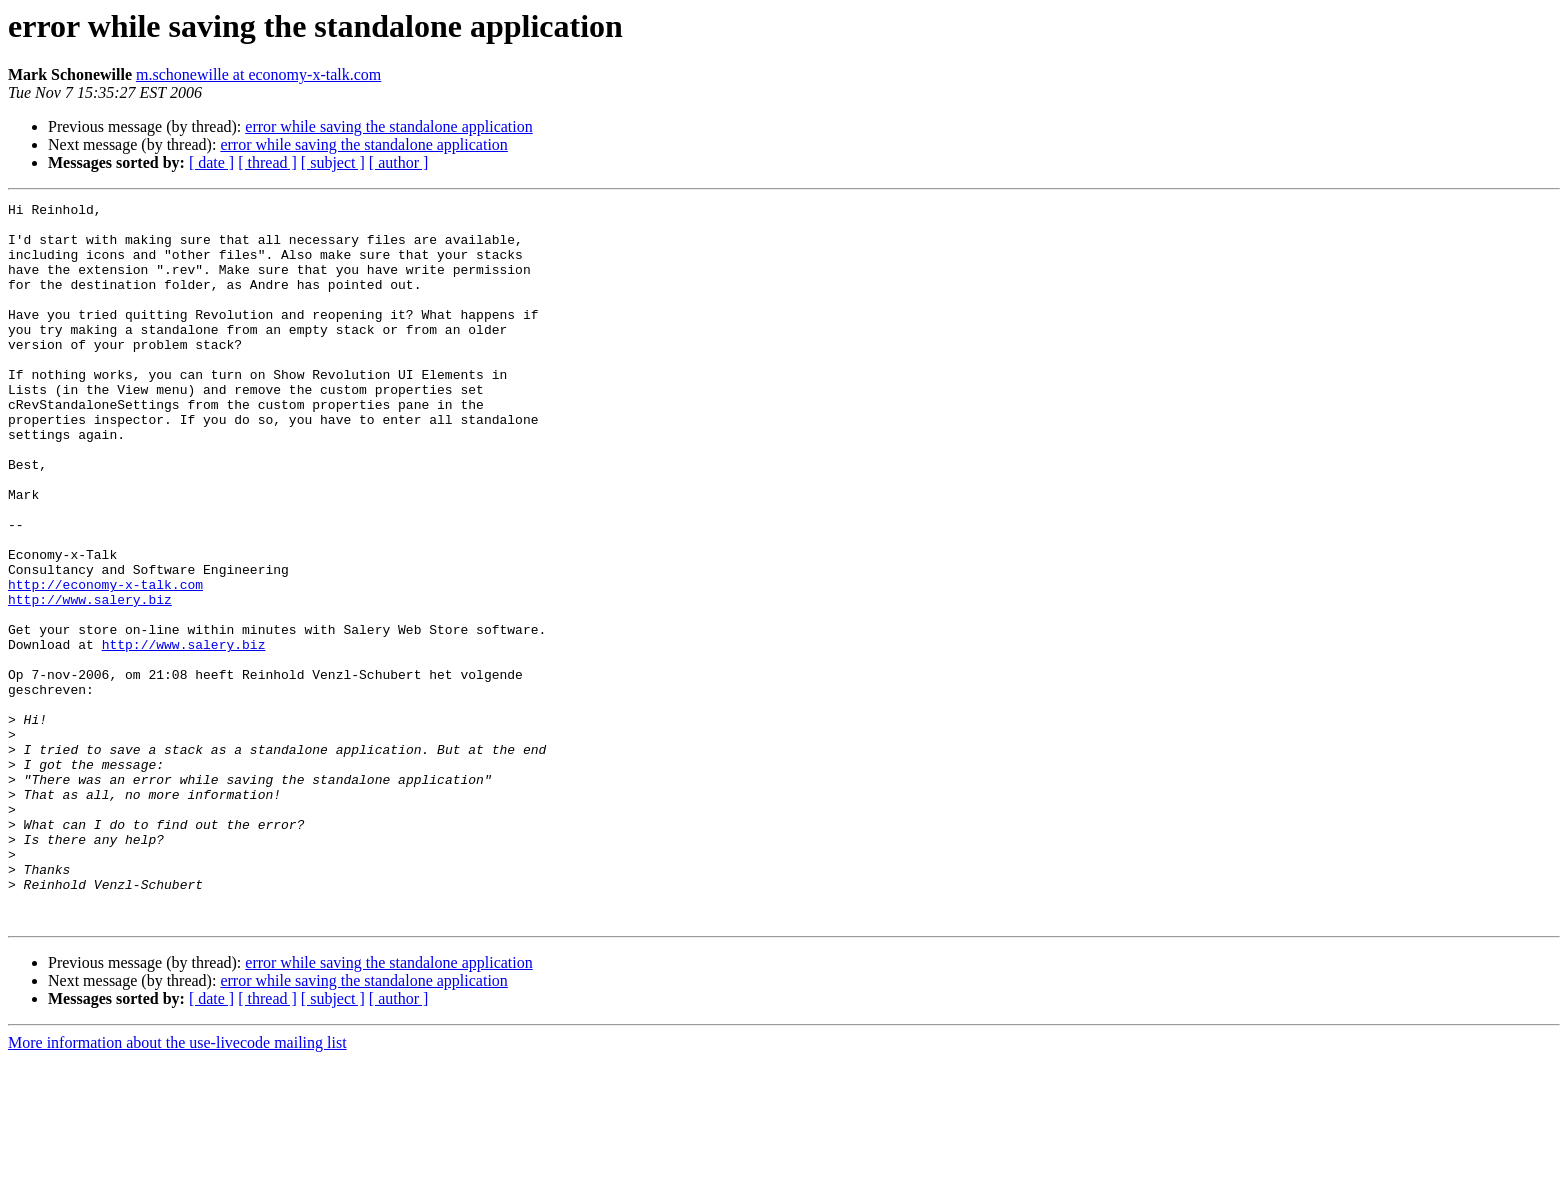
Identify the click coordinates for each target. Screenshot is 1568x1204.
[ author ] (399, 162)
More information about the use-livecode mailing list (177, 1186)
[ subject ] (333, 162)
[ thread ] (267, 162)
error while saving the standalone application (388, 126)
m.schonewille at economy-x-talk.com (258, 74)
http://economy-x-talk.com (105, 662)
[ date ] (211, 162)
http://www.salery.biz (90, 680)
